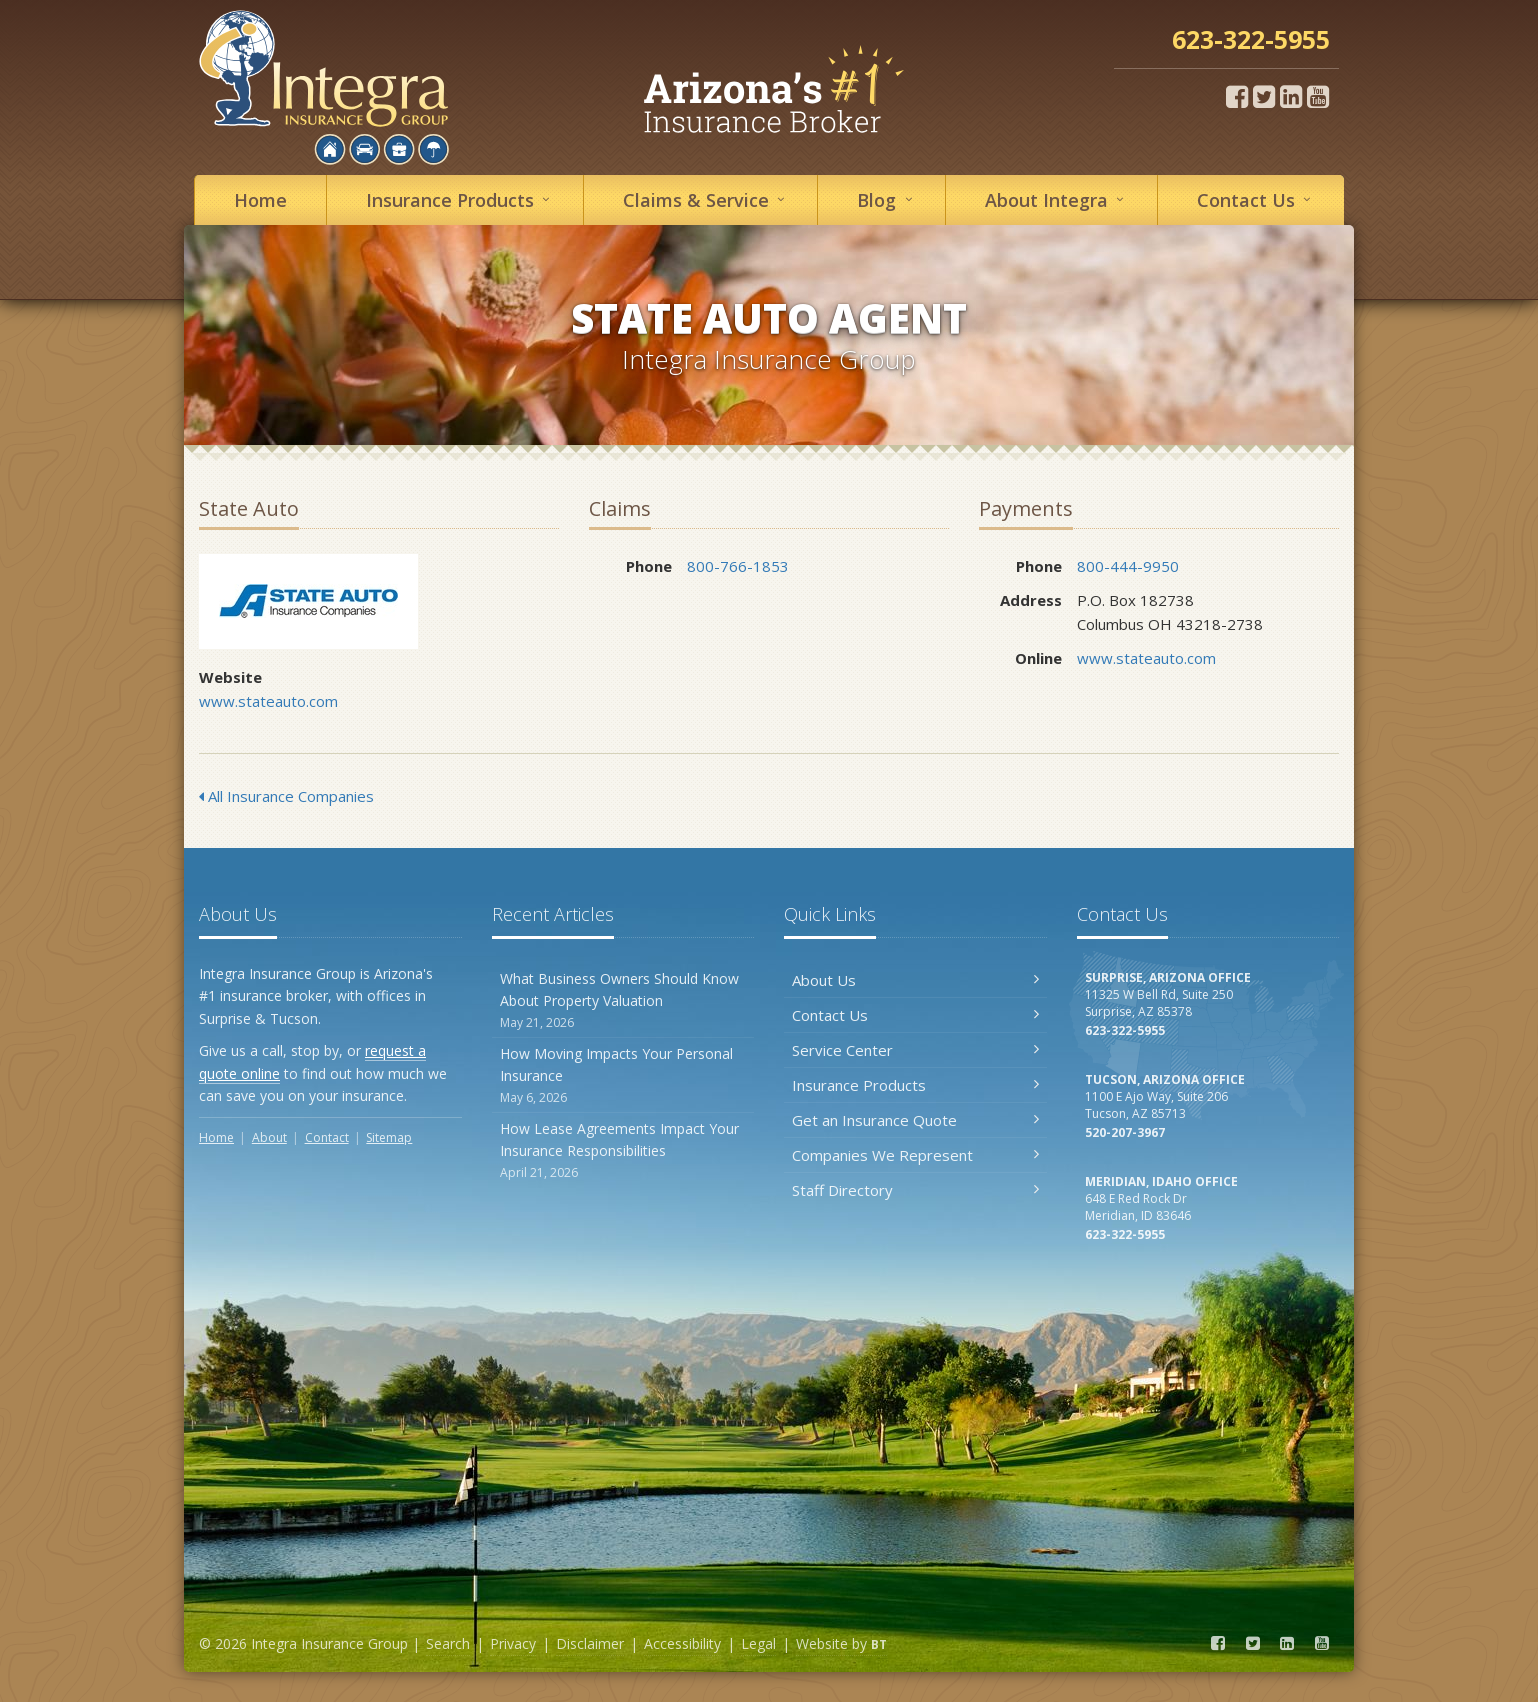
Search (448, 1643)
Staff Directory (915, 1190)
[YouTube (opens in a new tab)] (1318, 96)
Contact (1257, 199)
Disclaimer (590, 1643)
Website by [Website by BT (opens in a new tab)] (841, 1643)
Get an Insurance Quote (915, 1120)
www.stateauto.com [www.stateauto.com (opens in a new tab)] (268, 701)
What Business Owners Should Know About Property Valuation (623, 1000)
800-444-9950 (1128, 566)
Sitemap (389, 1137)
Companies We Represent (915, 1155)
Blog (887, 199)
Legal (758, 1643)
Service (707, 199)
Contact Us (915, 1015)
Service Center (915, 1050)
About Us (915, 980)
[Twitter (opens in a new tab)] (1264, 96)
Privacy (513, 1643)
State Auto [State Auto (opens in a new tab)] (308, 601)
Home (260, 200)
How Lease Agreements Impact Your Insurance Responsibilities (623, 1150)
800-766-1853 (738, 566)
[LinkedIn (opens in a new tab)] (1291, 96)
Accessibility (682, 1643)
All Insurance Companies (286, 796)
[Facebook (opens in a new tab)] (1237, 96)
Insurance (461, 199)
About (1057, 199)
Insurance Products (915, 1085)
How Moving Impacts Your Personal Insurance (623, 1075)
